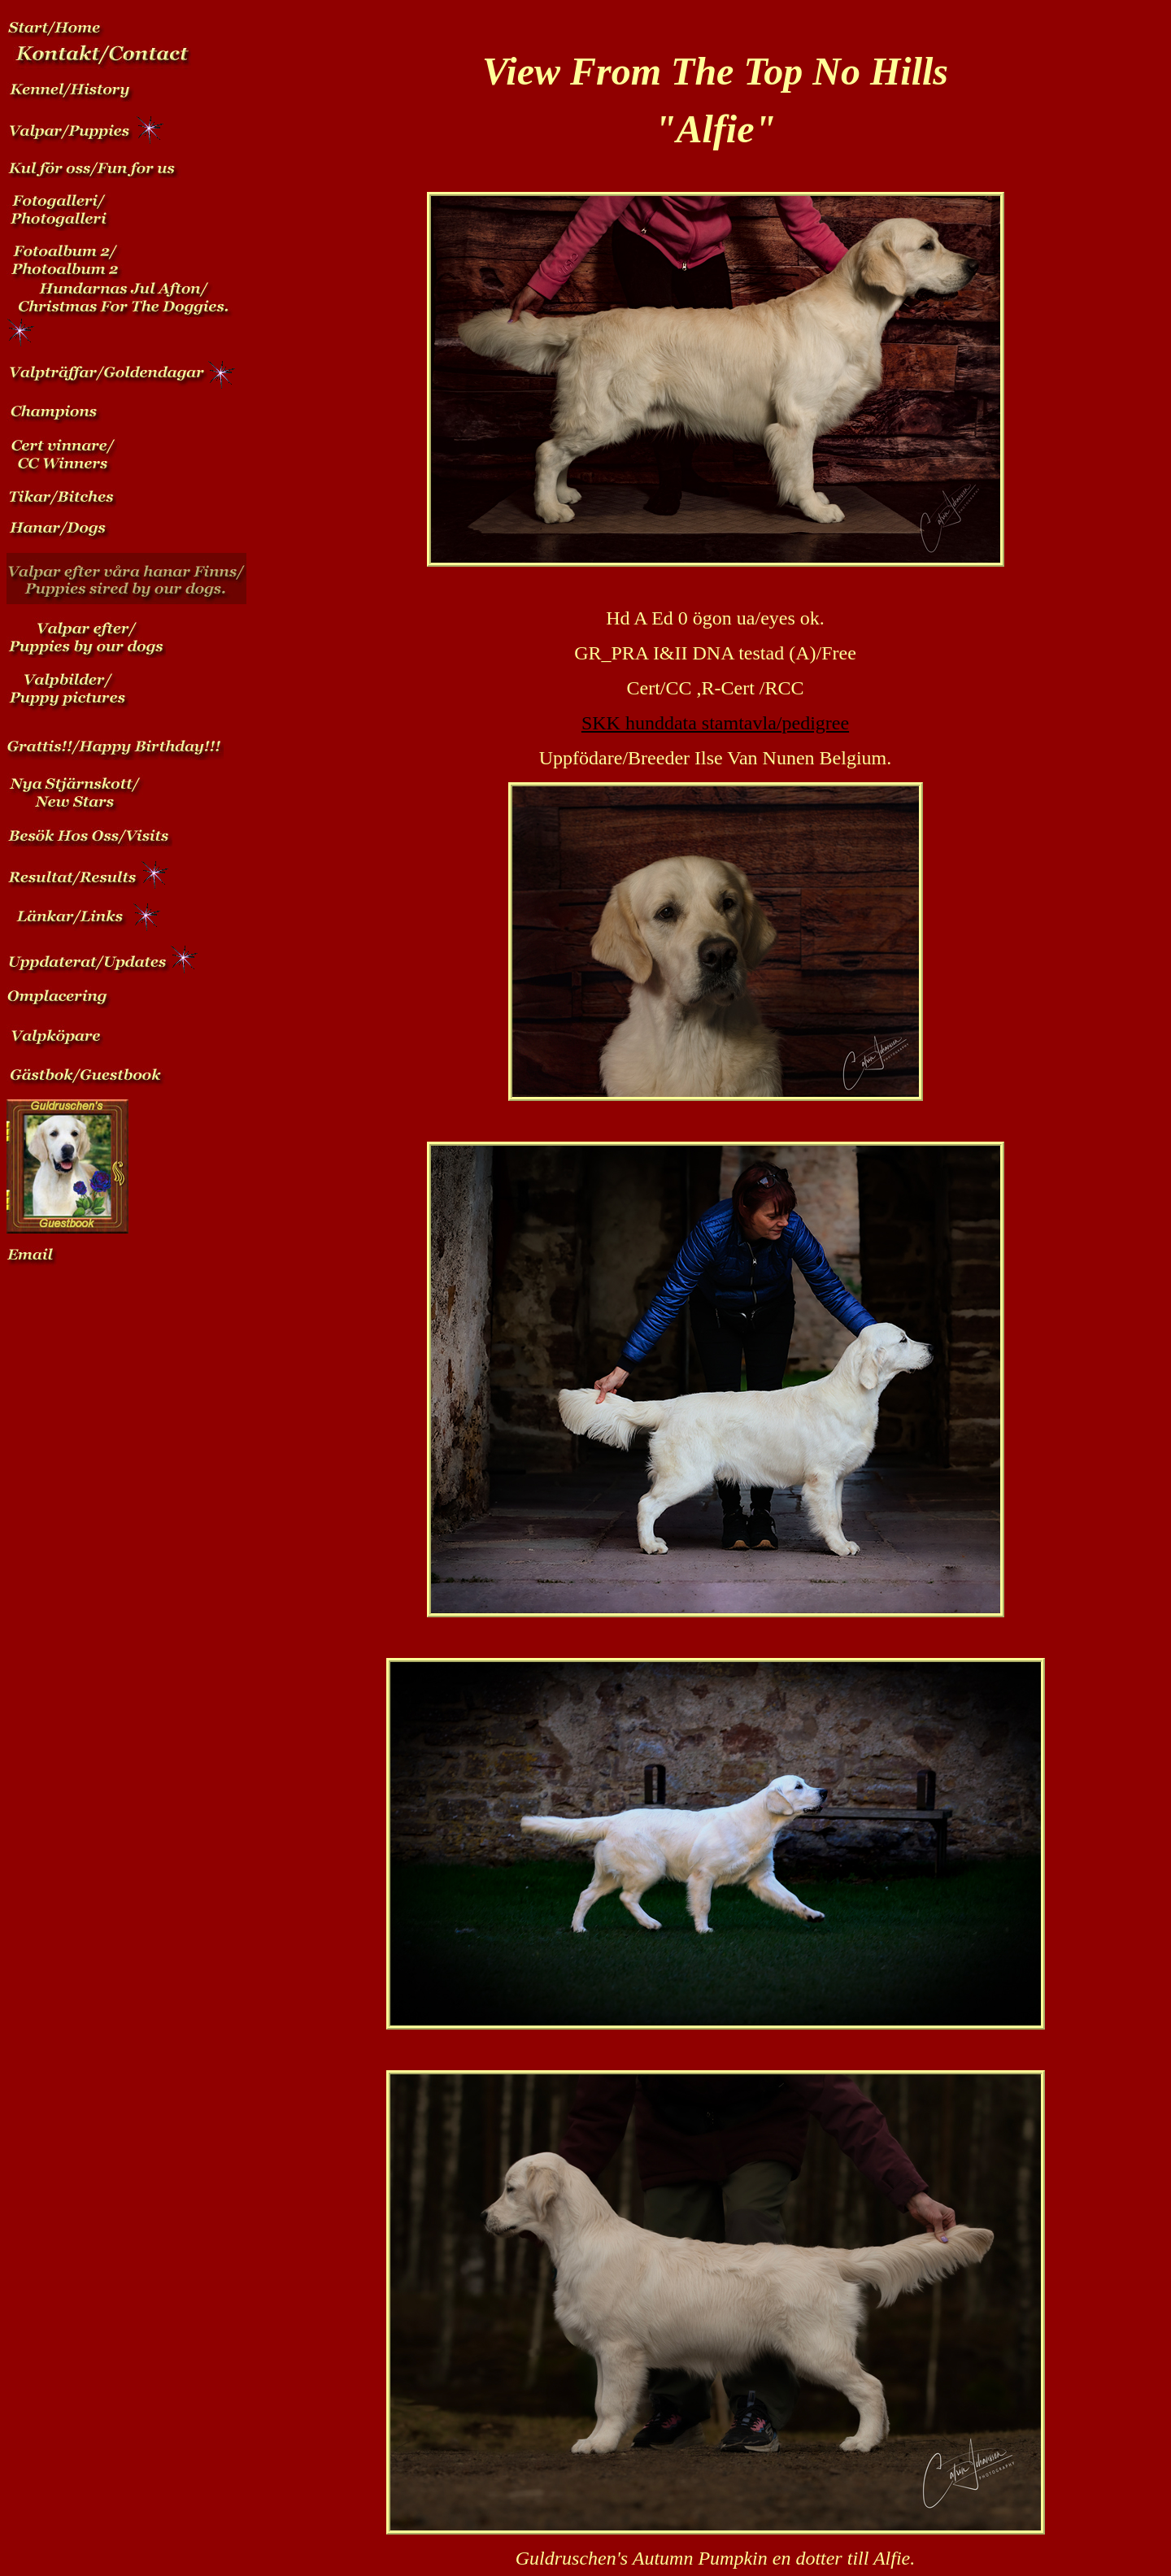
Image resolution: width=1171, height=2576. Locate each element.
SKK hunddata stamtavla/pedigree (715, 722)
